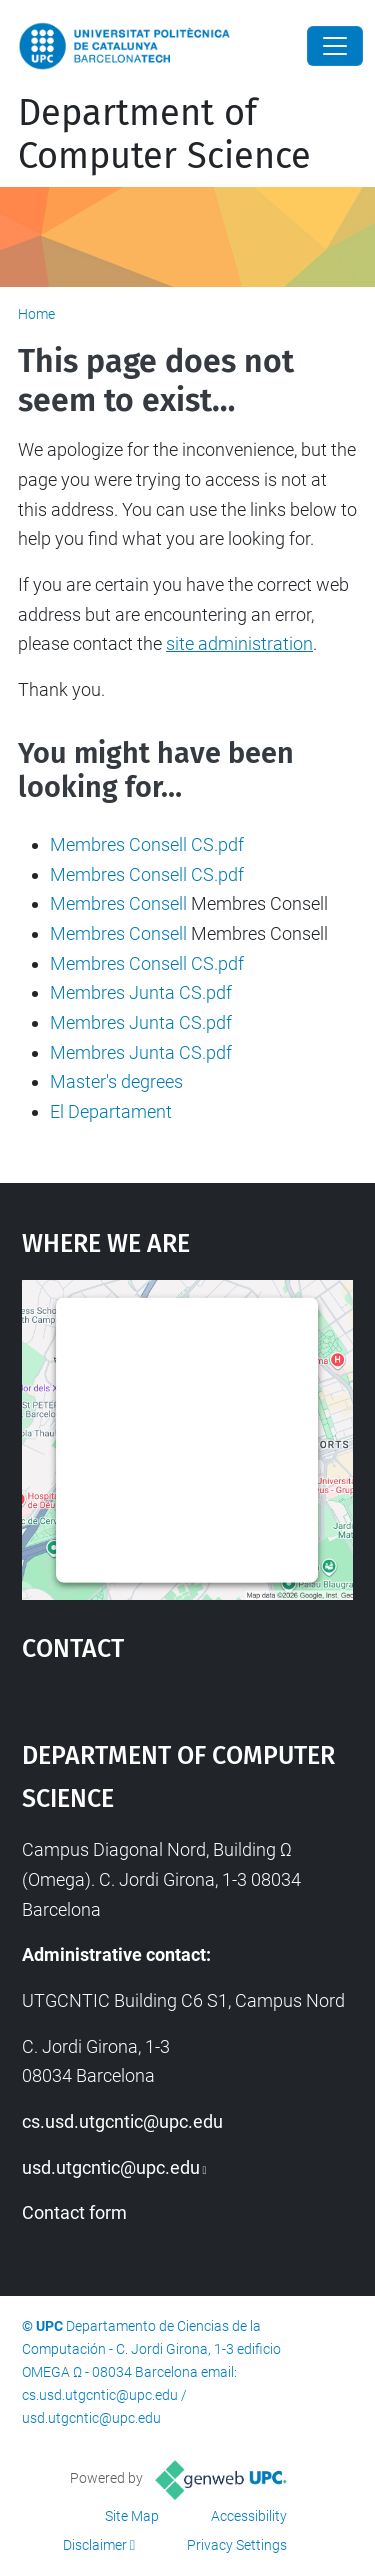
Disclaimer (95, 2545)
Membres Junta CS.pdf (141, 992)
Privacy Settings (237, 2545)
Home (36, 314)
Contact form (74, 2212)
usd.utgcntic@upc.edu (111, 2167)
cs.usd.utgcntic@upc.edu (122, 2121)
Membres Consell (118, 903)
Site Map (132, 2516)
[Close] (335, 46)
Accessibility (249, 2516)
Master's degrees (116, 1081)
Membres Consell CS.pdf (147, 844)
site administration (239, 643)
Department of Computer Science (164, 134)
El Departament (111, 1111)
